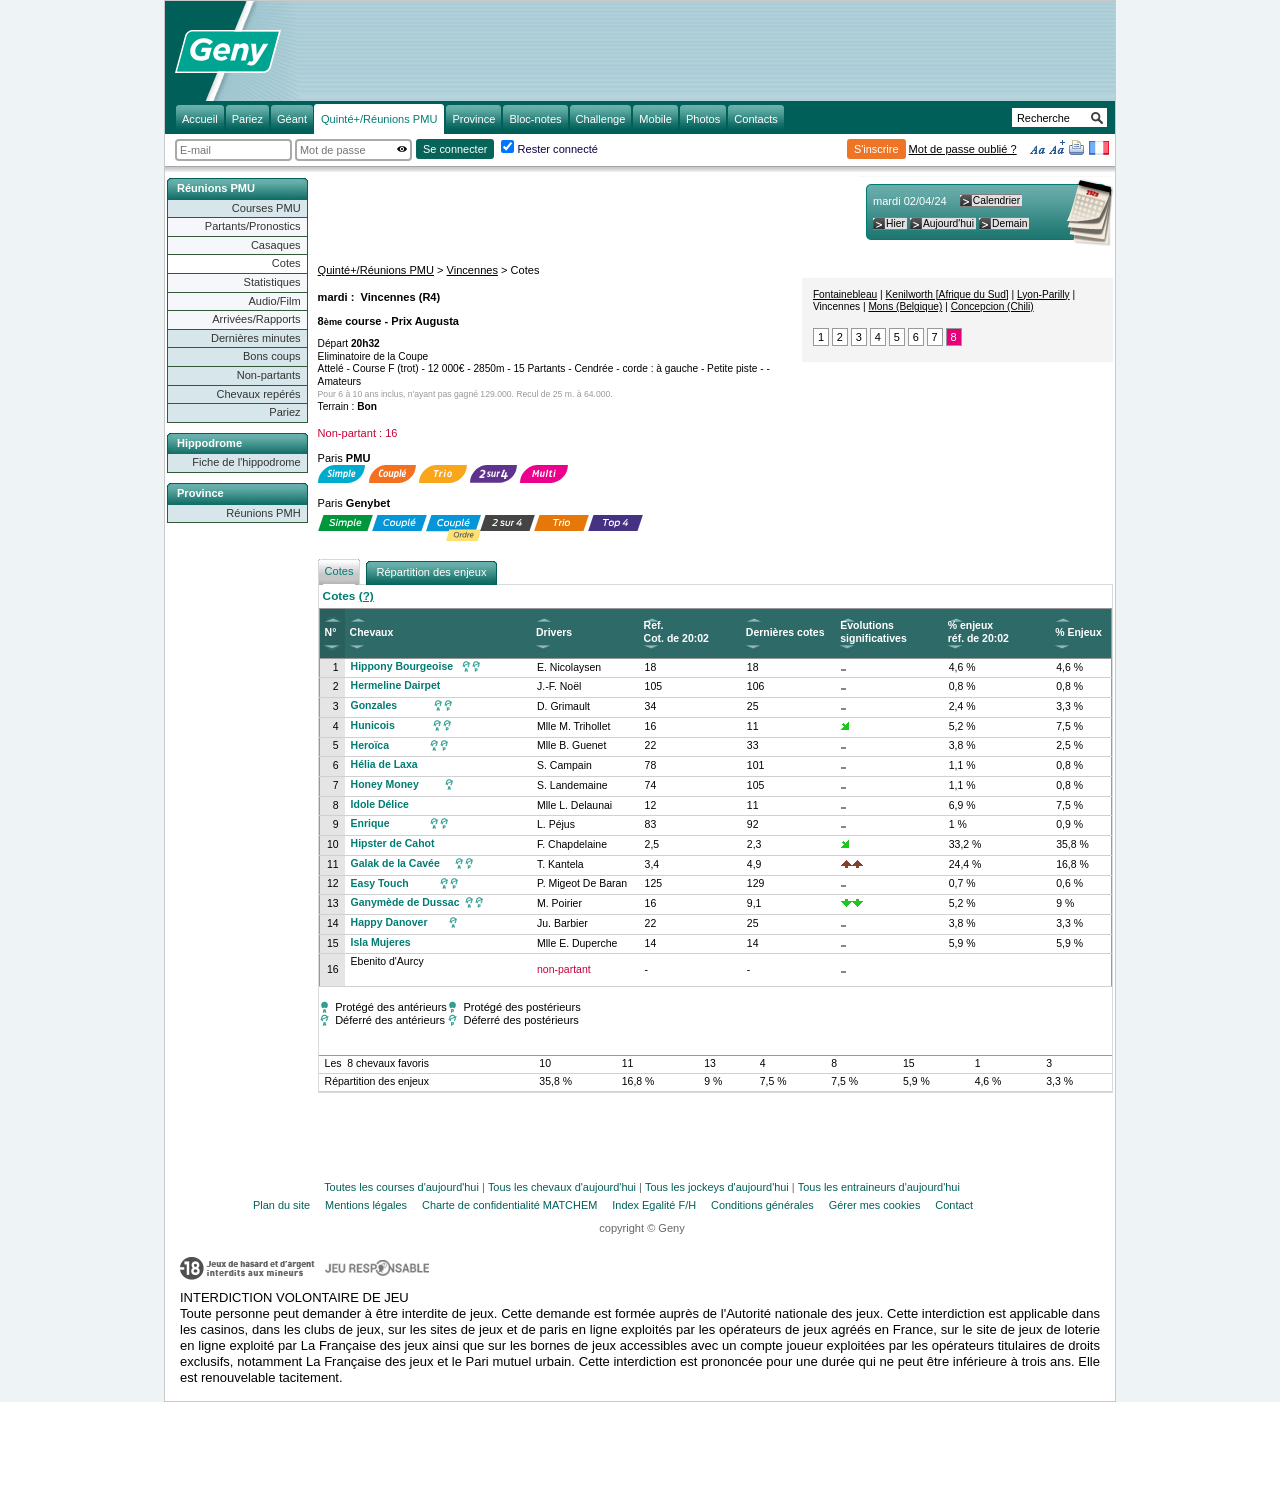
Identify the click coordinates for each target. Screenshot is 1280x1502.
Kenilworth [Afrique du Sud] (947, 294)
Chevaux (372, 632)
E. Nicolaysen (569, 667)
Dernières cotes (785, 632)
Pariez (284, 412)
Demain (1009, 223)
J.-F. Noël (559, 686)
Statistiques (272, 282)
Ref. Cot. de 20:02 (676, 632)
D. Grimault (563, 706)
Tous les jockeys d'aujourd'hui (717, 1187)
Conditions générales (762, 1205)
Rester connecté (558, 149)
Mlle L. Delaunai (574, 805)
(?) (366, 596)
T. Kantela (560, 864)
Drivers (554, 632)
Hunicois (373, 725)
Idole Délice (380, 804)
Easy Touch (380, 883)
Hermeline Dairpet (396, 685)
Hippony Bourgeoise (402, 666)
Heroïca (370, 745)
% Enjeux (1078, 632)
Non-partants (269, 375)
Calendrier (996, 200)
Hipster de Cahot (393, 843)
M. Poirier (559, 903)
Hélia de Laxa (384, 764)
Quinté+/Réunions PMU (376, 270)
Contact (954, 1205)
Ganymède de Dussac (405, 902)
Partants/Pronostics (253, 226)
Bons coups (272, 356)
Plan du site (281, 1205)
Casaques (276, 245)
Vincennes (472, 270)
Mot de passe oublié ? (963, 149)
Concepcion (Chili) (992, 306)
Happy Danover (389, 922)
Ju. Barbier (562, 923)
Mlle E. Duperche (577, 943)
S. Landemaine (572, 785)
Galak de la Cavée (395, 863)
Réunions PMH (263, 513)
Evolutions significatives (873, 632)
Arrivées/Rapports (256, 319)
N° (331, 632)
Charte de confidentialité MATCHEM (509, 1205)
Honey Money (385, 784)
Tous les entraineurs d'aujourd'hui (879, 1187)
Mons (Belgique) (905, 306)
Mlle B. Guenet (571, 745)
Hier (895, 223)
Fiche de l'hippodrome (246, 462)
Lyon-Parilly (1043, 294)
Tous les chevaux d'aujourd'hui (562, 1187)
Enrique (370, 823)
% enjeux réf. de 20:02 (978, 632)
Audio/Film (274, 301)
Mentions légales (366, 1205)
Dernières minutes (256, 338)
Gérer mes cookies (875, 1205)
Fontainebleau (845, 294)
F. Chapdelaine (572, 844)
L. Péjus (556, 824)
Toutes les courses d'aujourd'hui (401, 1187)
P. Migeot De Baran (582, 883)
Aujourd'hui (948, 223)
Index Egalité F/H (654, 1205)
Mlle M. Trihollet (573, 726)
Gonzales (374, 705)
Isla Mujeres (381, 942)
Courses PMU (266, 208)
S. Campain (564, 765)
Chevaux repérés (259, 394)
